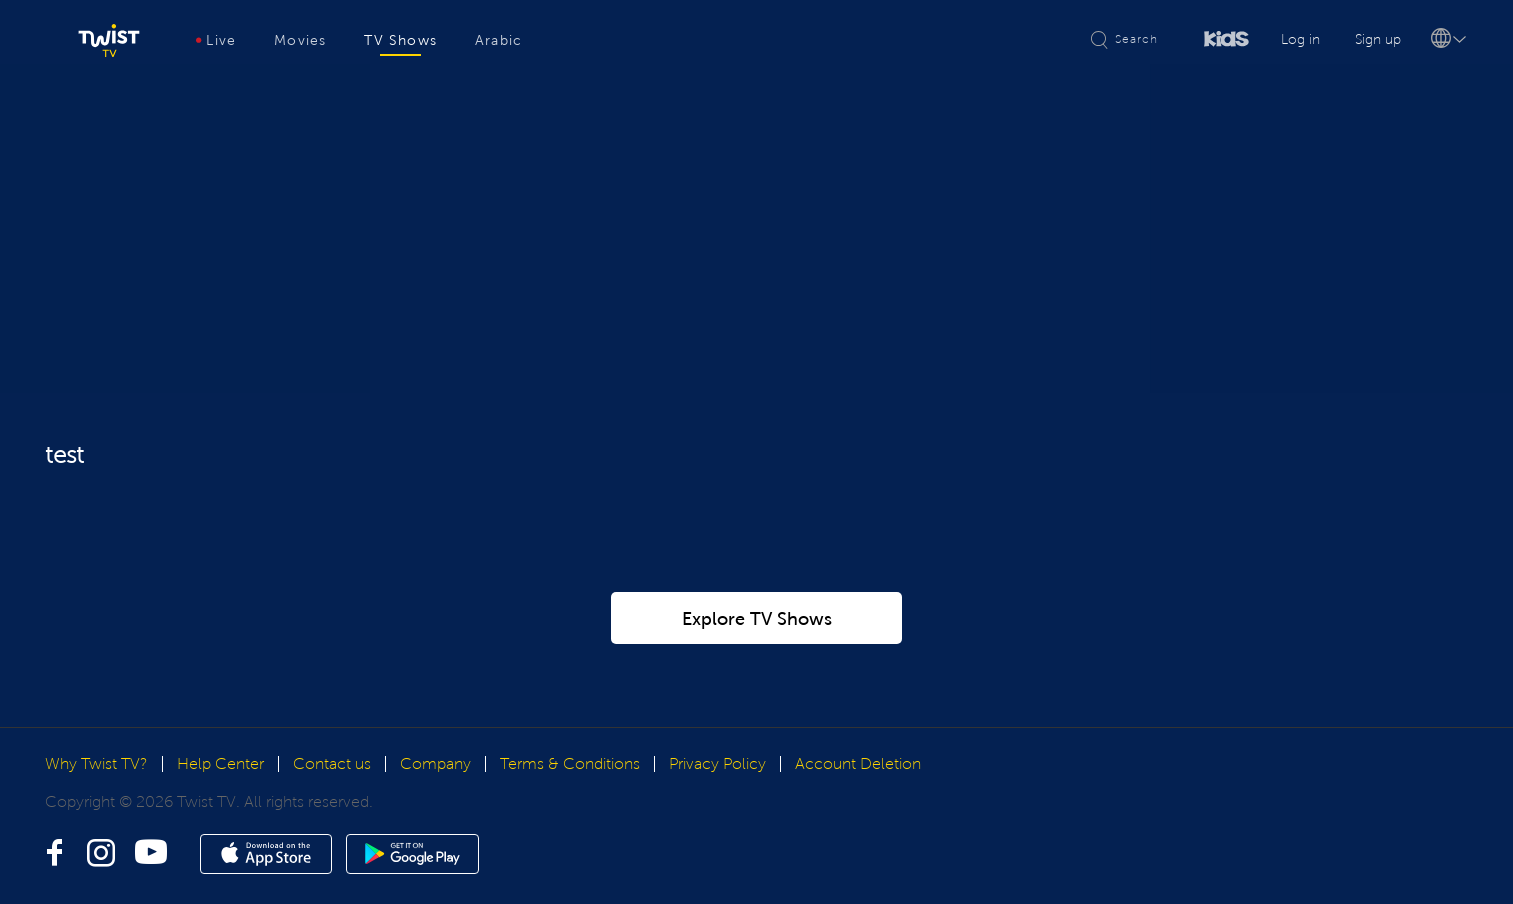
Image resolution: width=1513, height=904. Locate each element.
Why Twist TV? (96, 763)
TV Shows (400, 40)
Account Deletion (858, 763)
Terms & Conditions (570, 763)
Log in (1300, 39)
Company (435, 763)
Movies (300, 40)
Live (216, 40)
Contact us (332, 763)
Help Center (220, 763)
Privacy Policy (717, 763)
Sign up (1378, 39)
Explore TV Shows (757, 619)
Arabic (498, 40)
